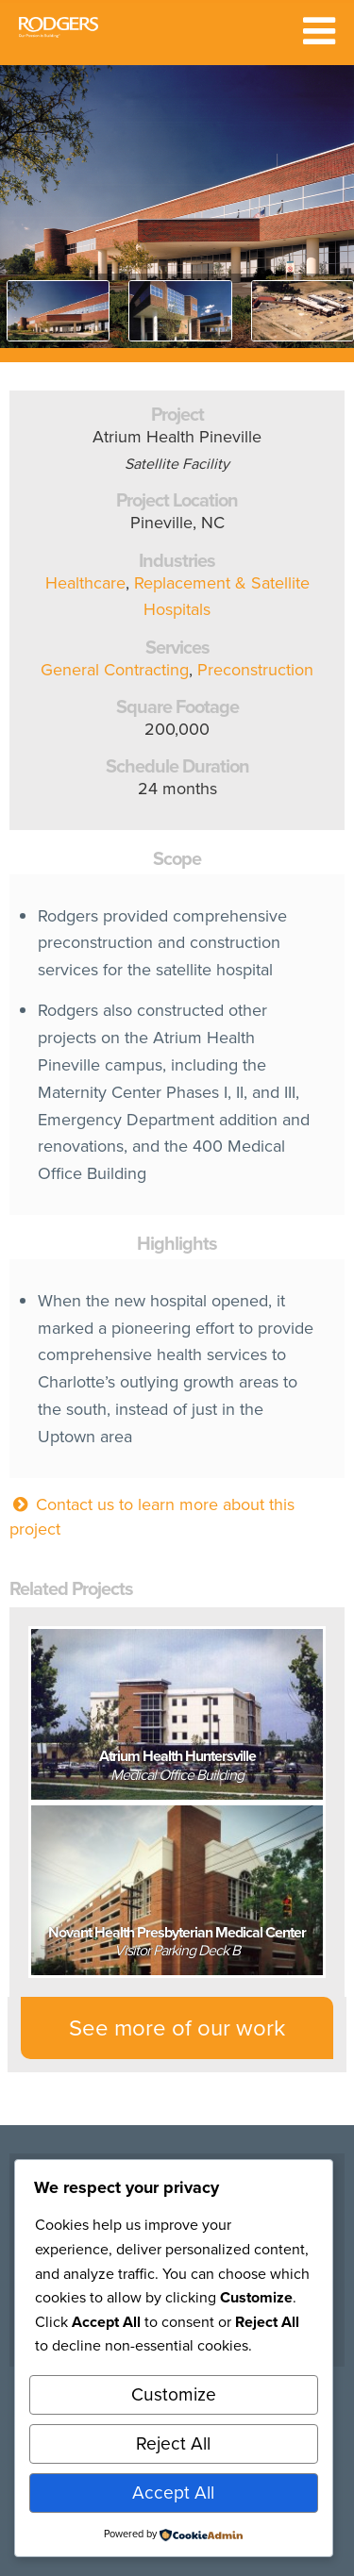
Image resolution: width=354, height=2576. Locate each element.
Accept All (173, 2492)
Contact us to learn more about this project (152, 1516)
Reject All (173, 2443)
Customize (173, 2394)
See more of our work (177, 2028)
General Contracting (115, 669)
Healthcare (85, 583)
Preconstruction (255, 669)
